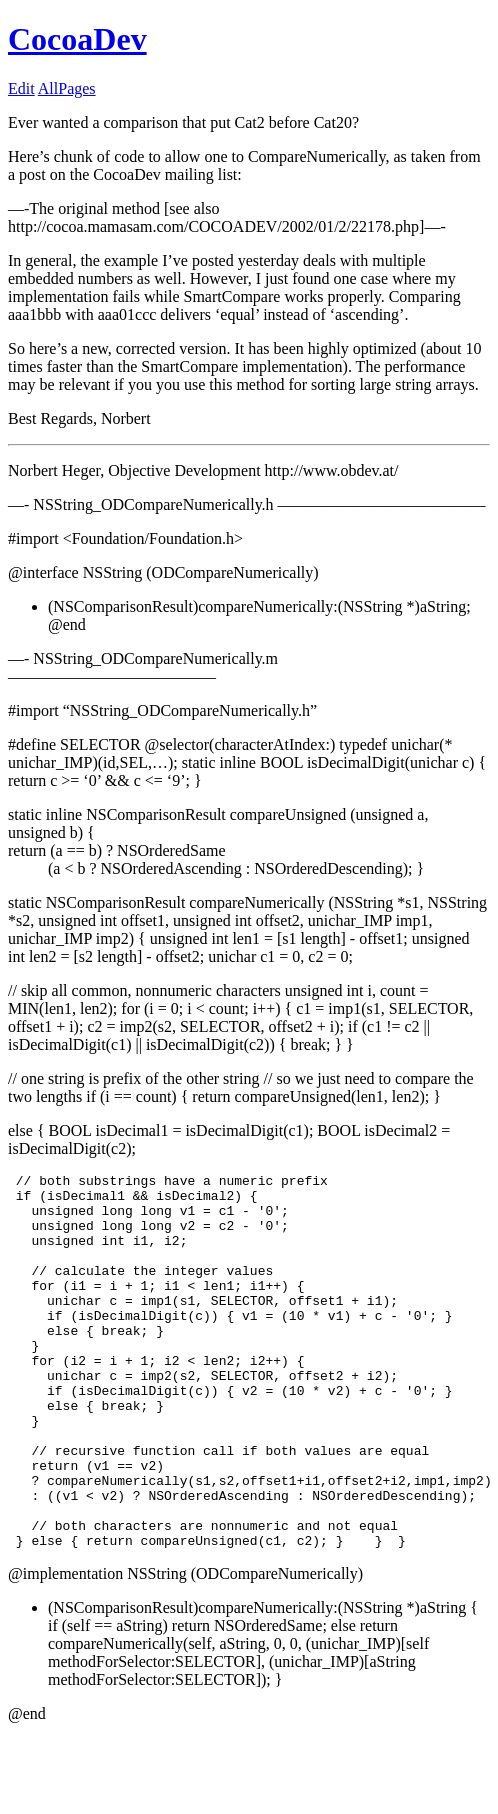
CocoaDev (77, 39)
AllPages (67, 88)
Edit (21, 88)
